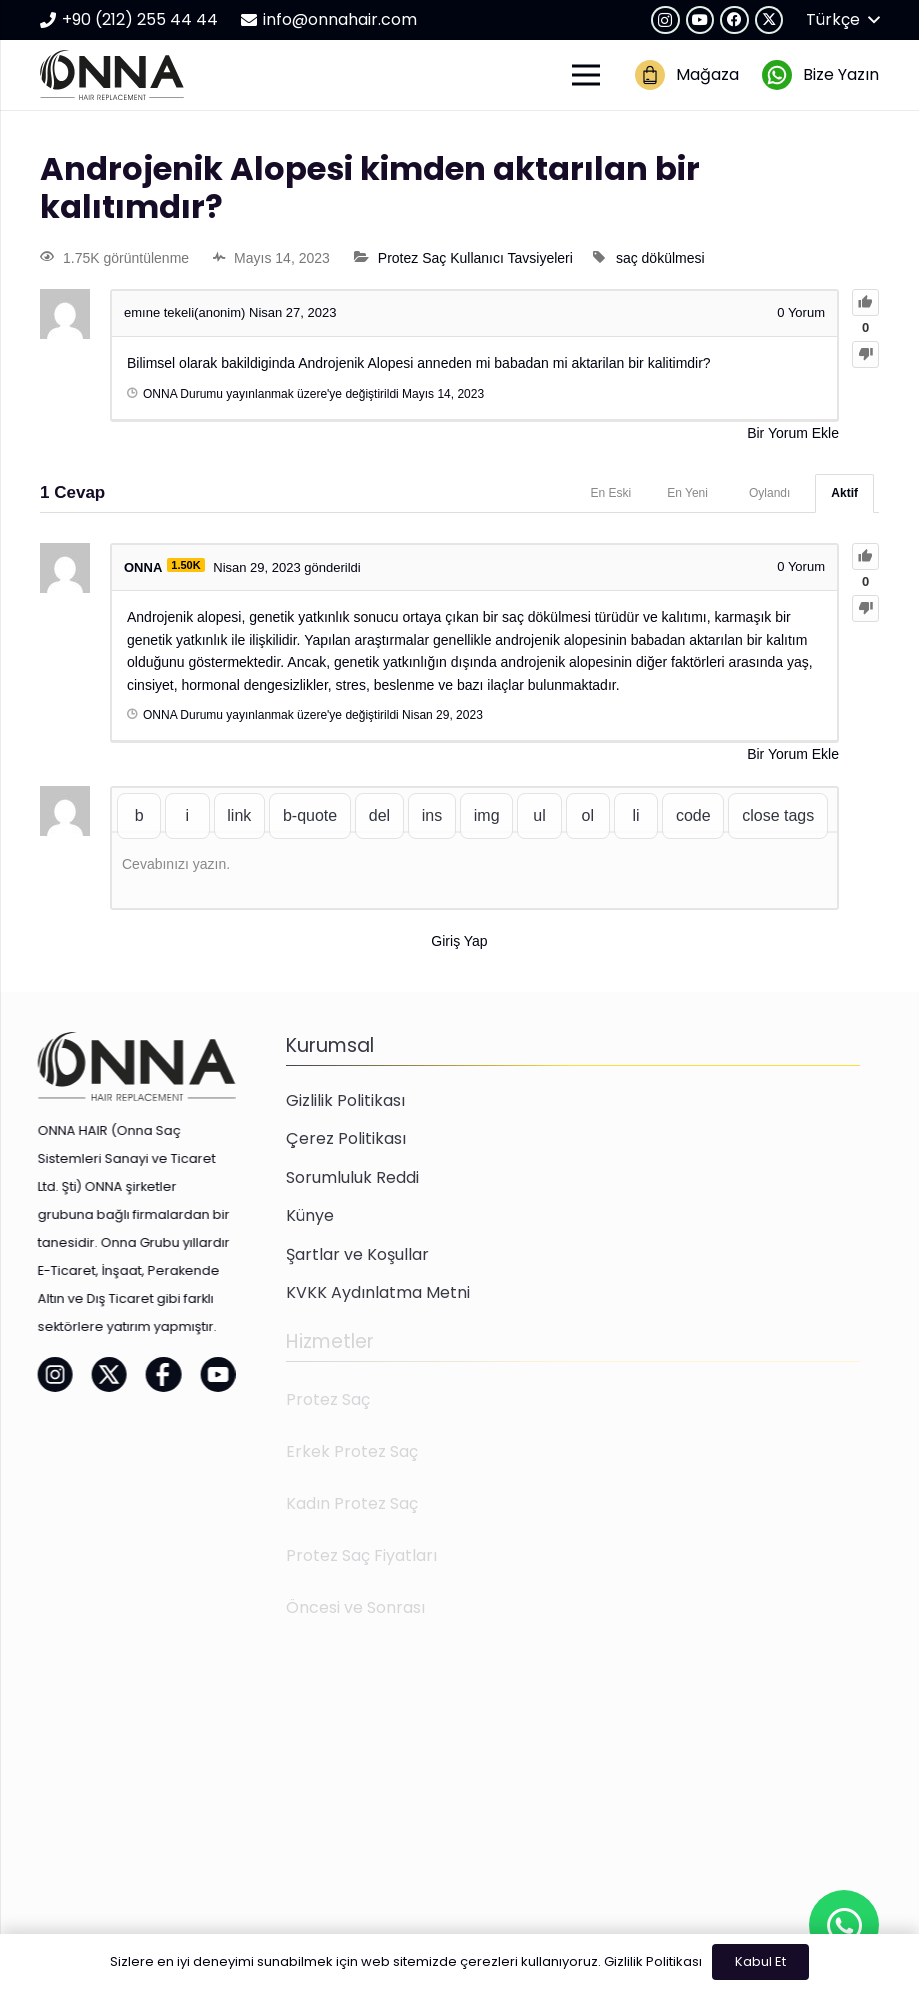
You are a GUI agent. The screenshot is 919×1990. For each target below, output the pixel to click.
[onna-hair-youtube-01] (170, 1374)
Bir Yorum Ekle (793, 433)
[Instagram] (665, 20)
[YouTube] (700, 20)
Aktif (844, 493)
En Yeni (687, 493)
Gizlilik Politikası (653, 1961)
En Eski (611, 493)
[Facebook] (734, 20)
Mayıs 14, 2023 (443, 394)
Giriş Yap (459, 941)
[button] (842, 20)
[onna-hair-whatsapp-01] (777, 75)
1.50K (185, 565)
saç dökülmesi (660, 258)
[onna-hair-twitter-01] (61, 1374)
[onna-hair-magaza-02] (650, 75)
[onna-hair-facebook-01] (115, 1374)
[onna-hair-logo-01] (112, 75)
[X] (769, 20)
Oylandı (769, 493)
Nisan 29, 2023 (442, 715)
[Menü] (586, 75)
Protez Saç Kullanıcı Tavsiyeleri (475, 258)
